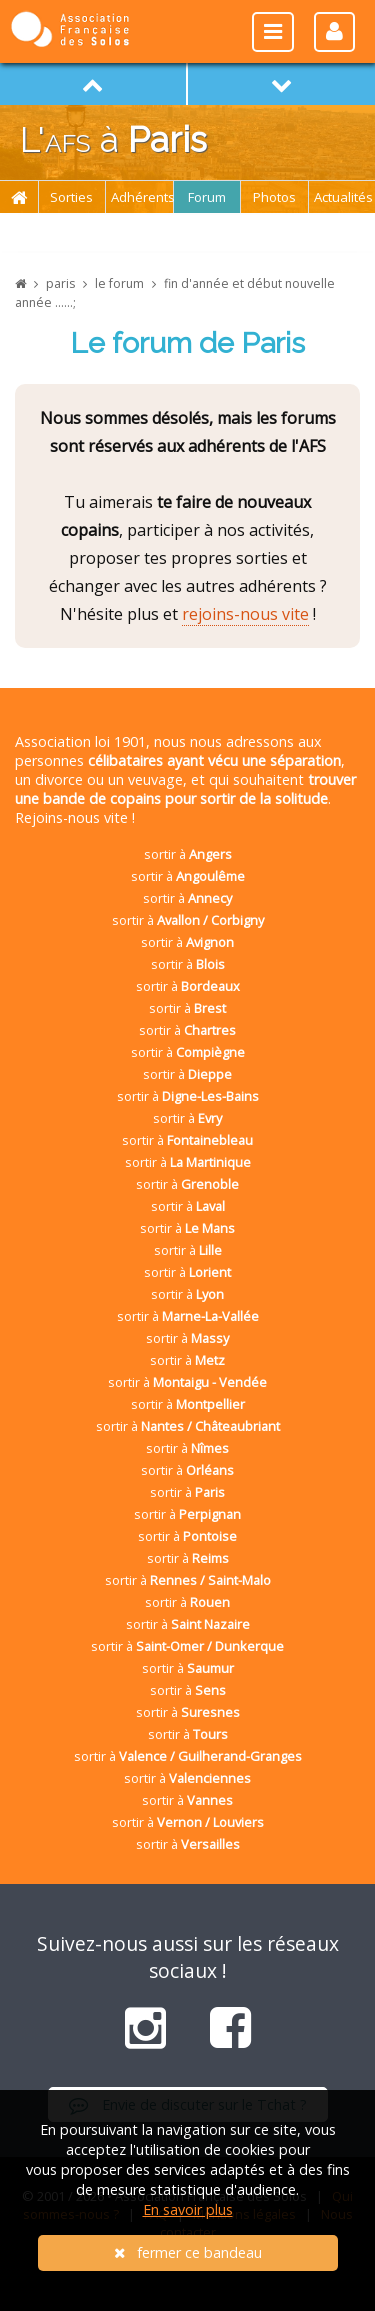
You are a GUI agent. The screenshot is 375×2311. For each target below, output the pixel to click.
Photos (274, 197)
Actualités (343, 197)
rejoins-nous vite (245, 614)
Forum (207, 197)
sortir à (188, 854)
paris (60, 283)
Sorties (71, 197)
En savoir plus (188, 2209)
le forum (119, 283)
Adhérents (142, 197)
